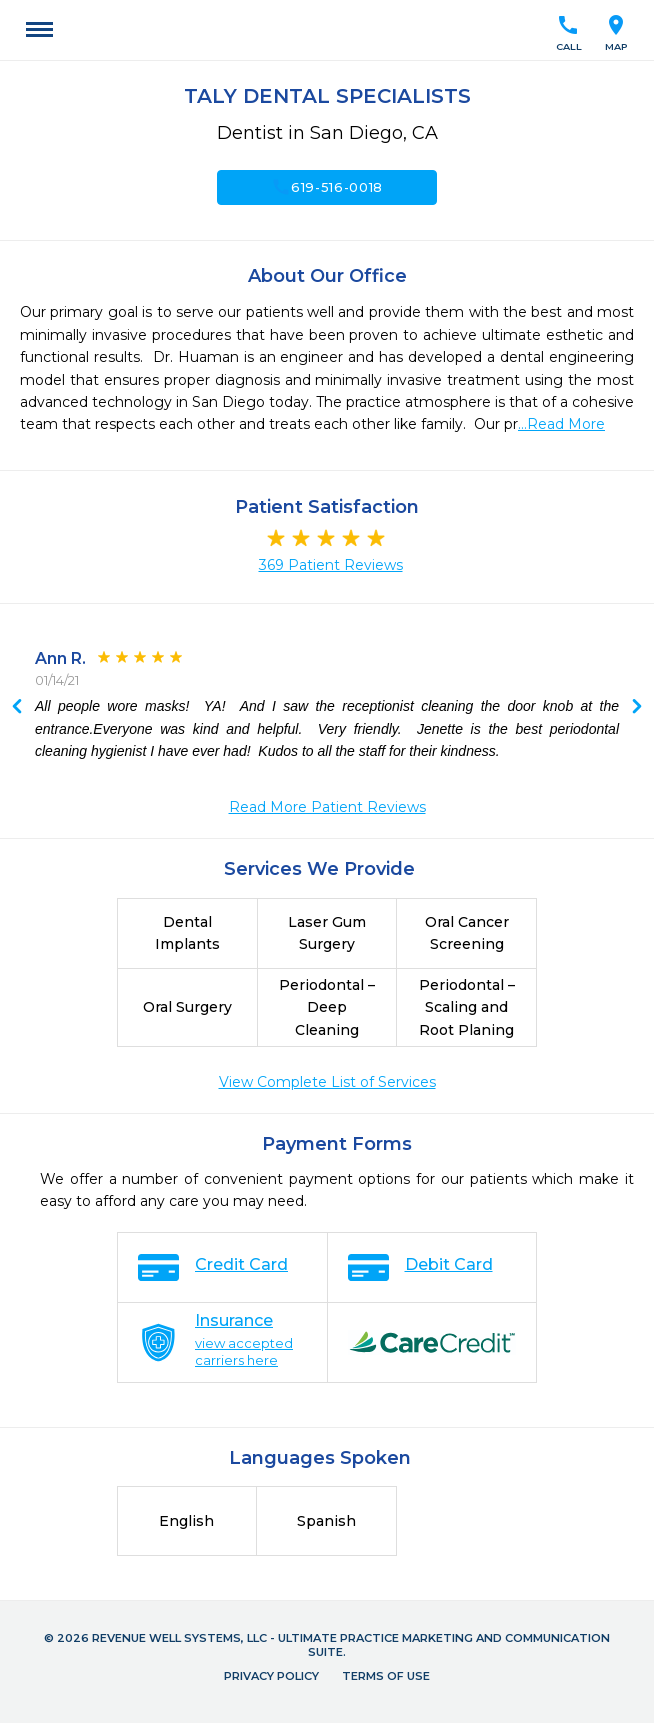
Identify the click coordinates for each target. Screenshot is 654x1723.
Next (17, 708)
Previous (637, 708)
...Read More (561, 424)
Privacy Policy (271, 1676)
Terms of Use (386, 1676)
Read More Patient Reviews (327, 807)
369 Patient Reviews (331, 565)
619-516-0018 (327, 187)
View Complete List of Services (327, 1082)
